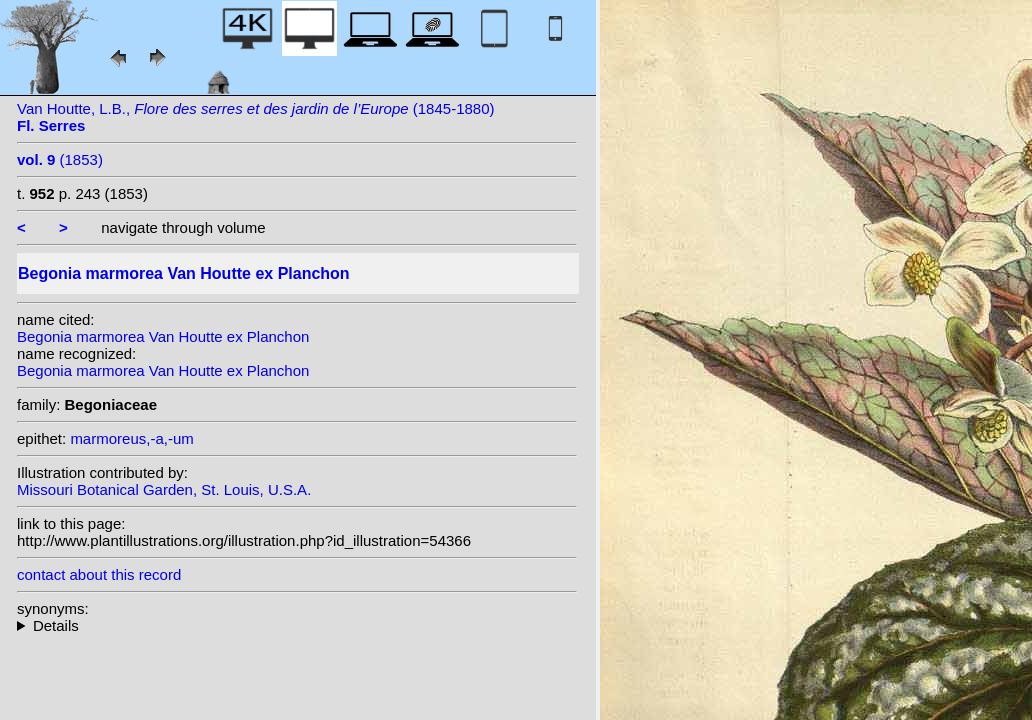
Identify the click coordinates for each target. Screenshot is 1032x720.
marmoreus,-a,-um (131, 438)
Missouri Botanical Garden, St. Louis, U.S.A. (164, 489)
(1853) (60, 159)
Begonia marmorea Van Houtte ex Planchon (163, 336)
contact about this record (99, 574)
